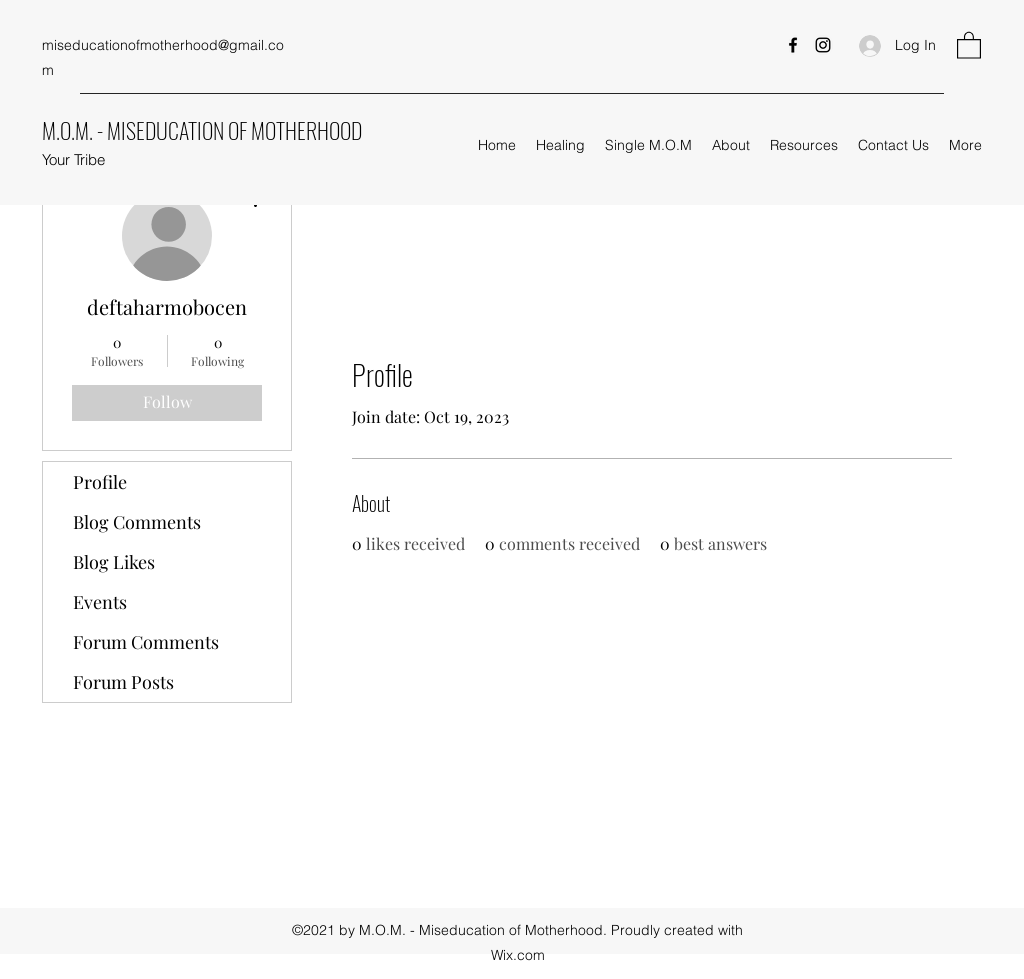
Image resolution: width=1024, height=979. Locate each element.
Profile (100, 482)
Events (100, 602)
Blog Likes (114, 562)
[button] (969, 44)
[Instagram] (823, 45)
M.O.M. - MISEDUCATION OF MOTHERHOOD (202, 130)
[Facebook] (793, 45)
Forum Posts (123, 682)
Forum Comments (146, 642)
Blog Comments (137, 522)
